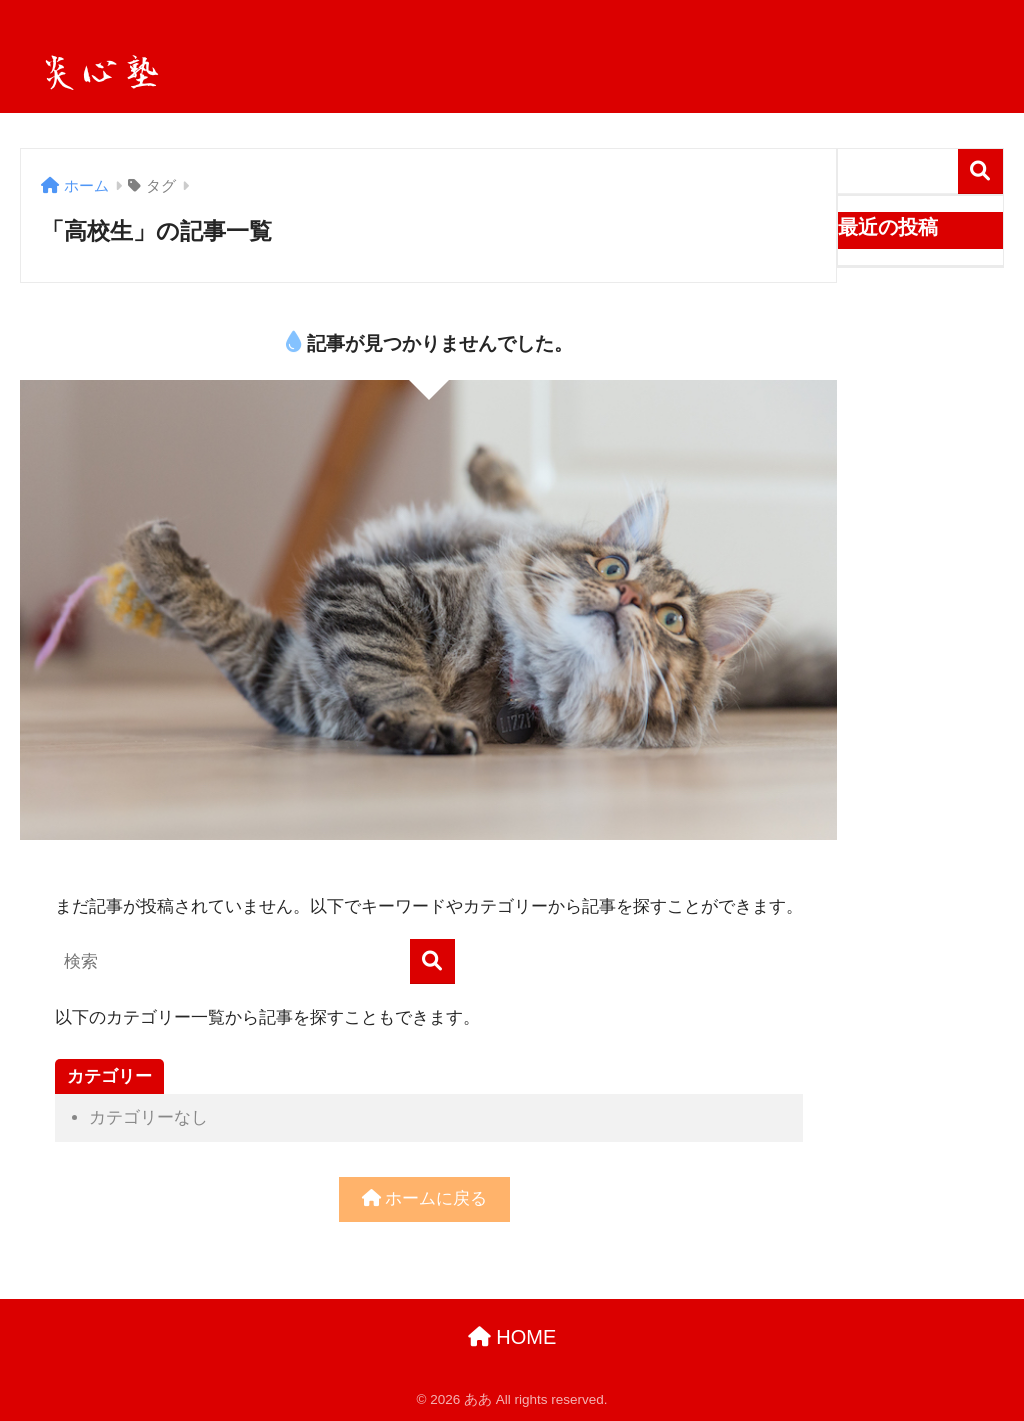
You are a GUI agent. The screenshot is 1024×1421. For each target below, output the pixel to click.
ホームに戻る (425, 1198)
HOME (512, 1337)
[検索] (432, 961)
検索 (980, 171)
